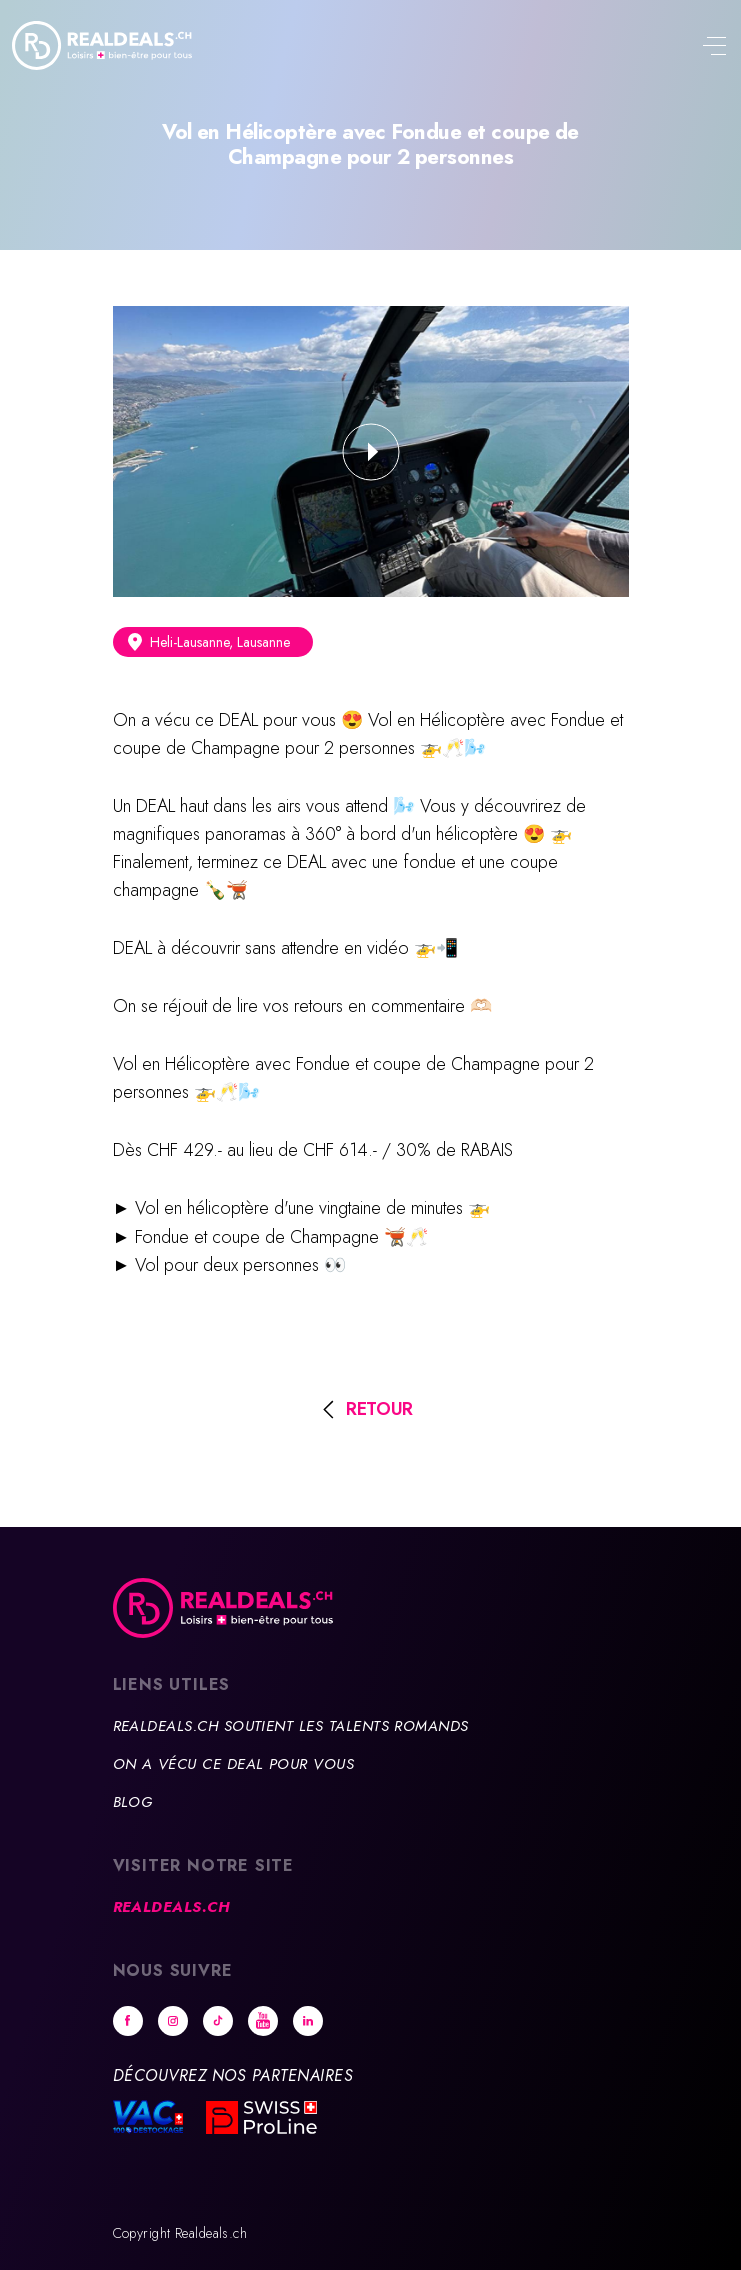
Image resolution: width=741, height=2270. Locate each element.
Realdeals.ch (171, 1907)
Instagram (173, 2021)
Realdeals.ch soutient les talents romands (291, 1726)
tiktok (218, 2021)
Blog (133, 1802)
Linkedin (308, 2021)
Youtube (263, 2021)
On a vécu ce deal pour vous (234, 1764)
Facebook (128, 2021)
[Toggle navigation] (714, 48)
